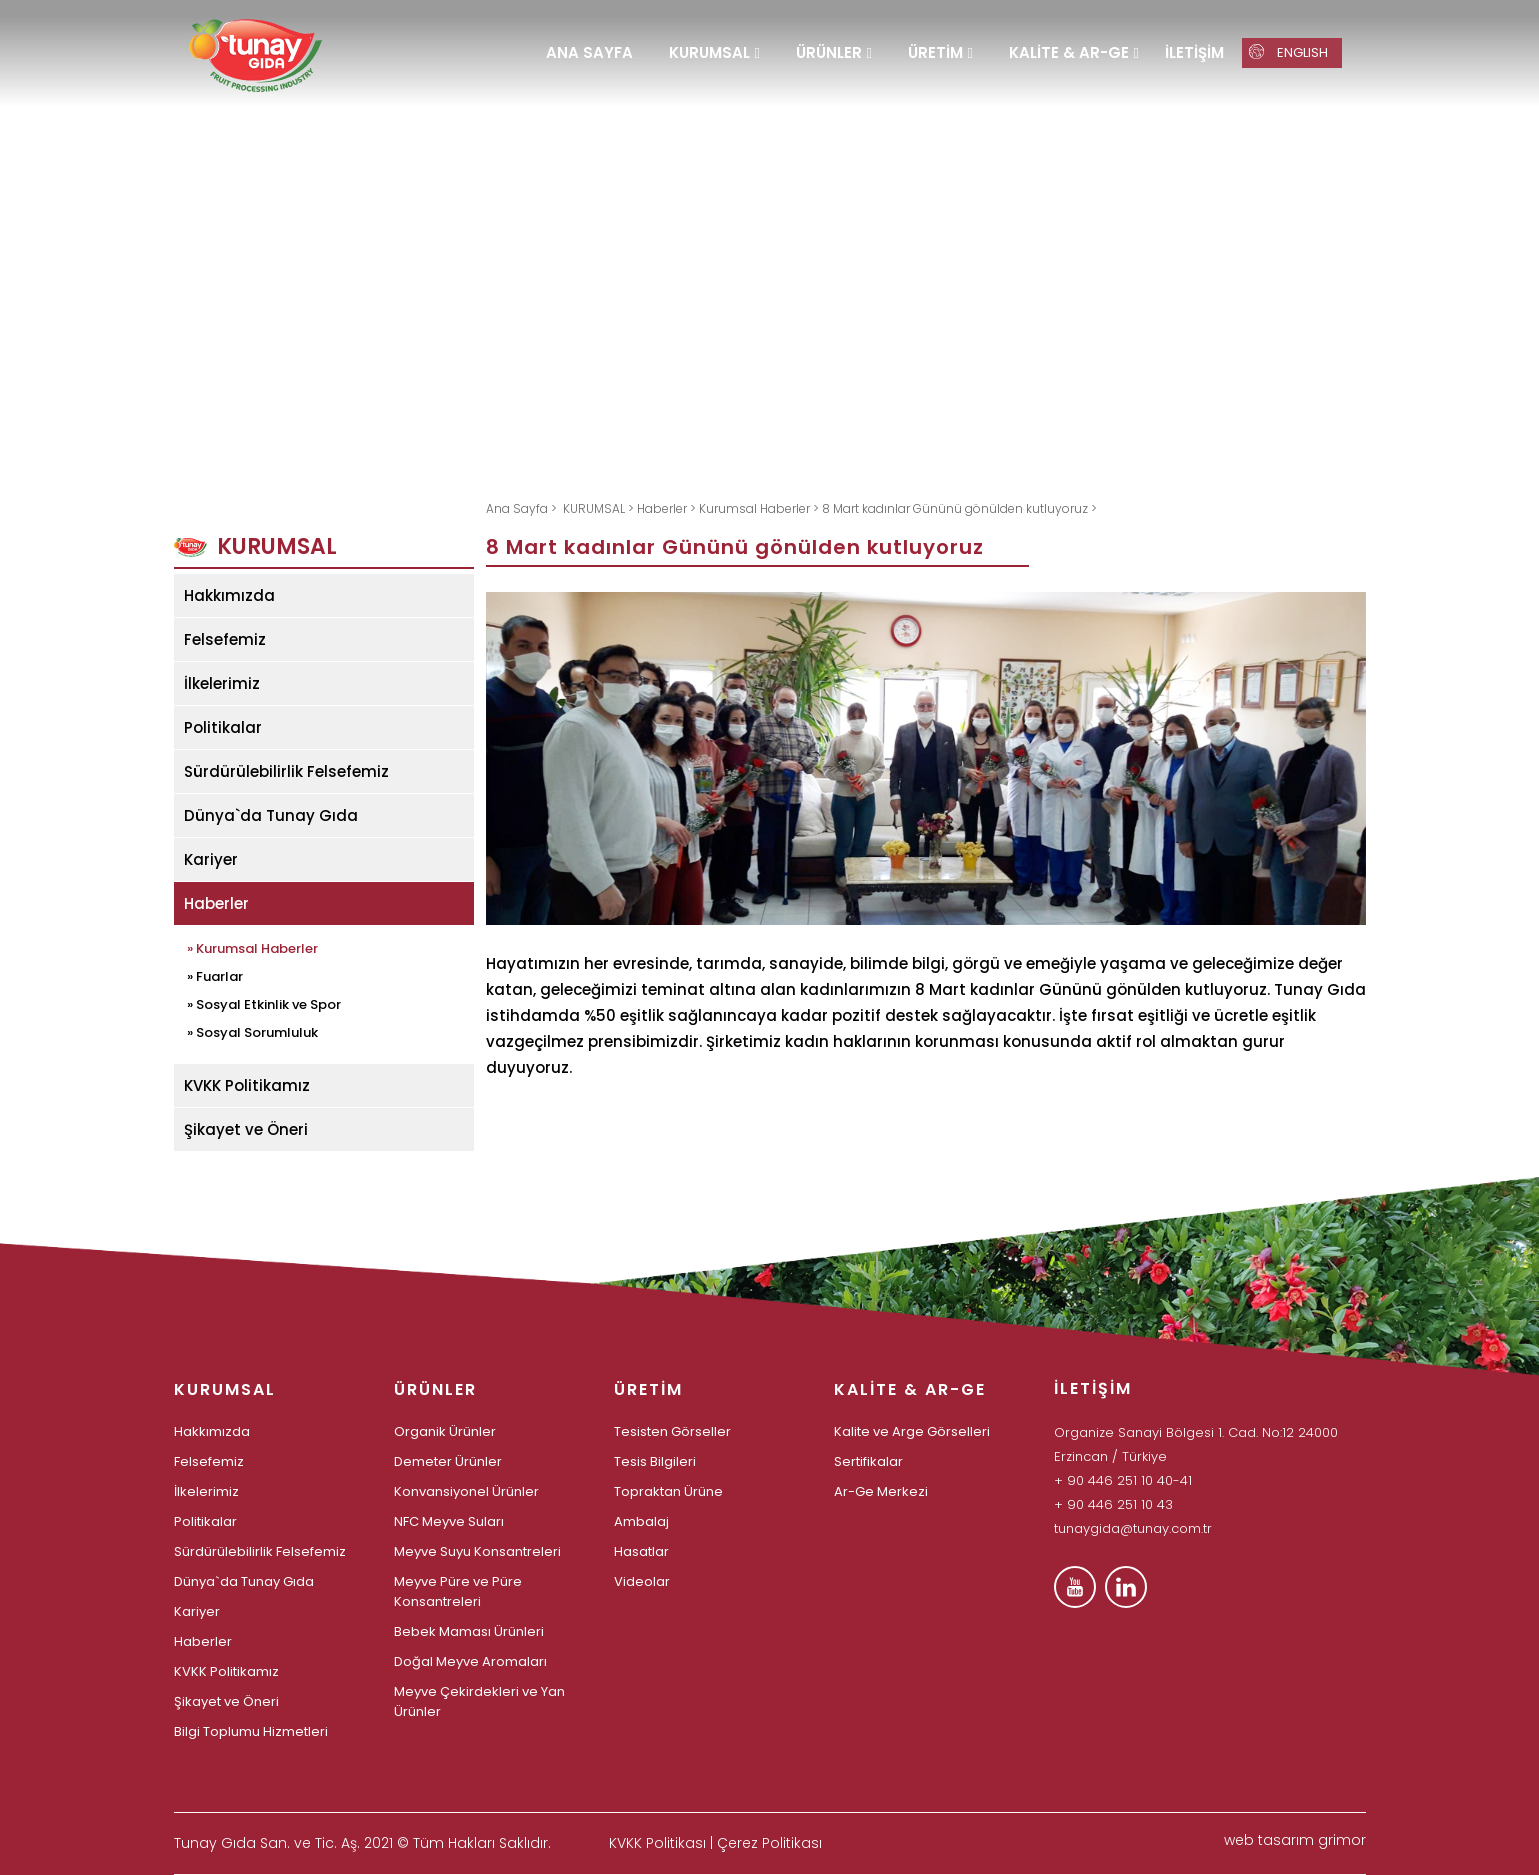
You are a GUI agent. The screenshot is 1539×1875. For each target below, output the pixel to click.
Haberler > (668, 508)
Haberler (216, 903)
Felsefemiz (225, 639)
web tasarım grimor (1295, 1840)
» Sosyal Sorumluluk (252, 1031)
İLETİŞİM (1194, 52)
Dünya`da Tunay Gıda (271, 815)
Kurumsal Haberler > (760, 508)
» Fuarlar (215, 975)
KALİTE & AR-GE (1069, 52)
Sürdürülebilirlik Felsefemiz (286, 771)
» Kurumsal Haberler (252, 947)
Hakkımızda (229, 595)
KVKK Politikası (657, 1843)
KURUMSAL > (600, 508)
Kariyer (211, 859)
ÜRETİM (935, 52)
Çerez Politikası (769, 1843)
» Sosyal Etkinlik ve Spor (264, 1003)
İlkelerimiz (222, 683)
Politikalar (223, 727)
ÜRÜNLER (829, 52)
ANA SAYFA (589, 52)
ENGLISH (1289, 52)
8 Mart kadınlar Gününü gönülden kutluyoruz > (959, 508)
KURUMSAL (709, 52)
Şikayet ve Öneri (246, 1129)
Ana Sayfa (518, 508)
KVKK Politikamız (247, 1085)
